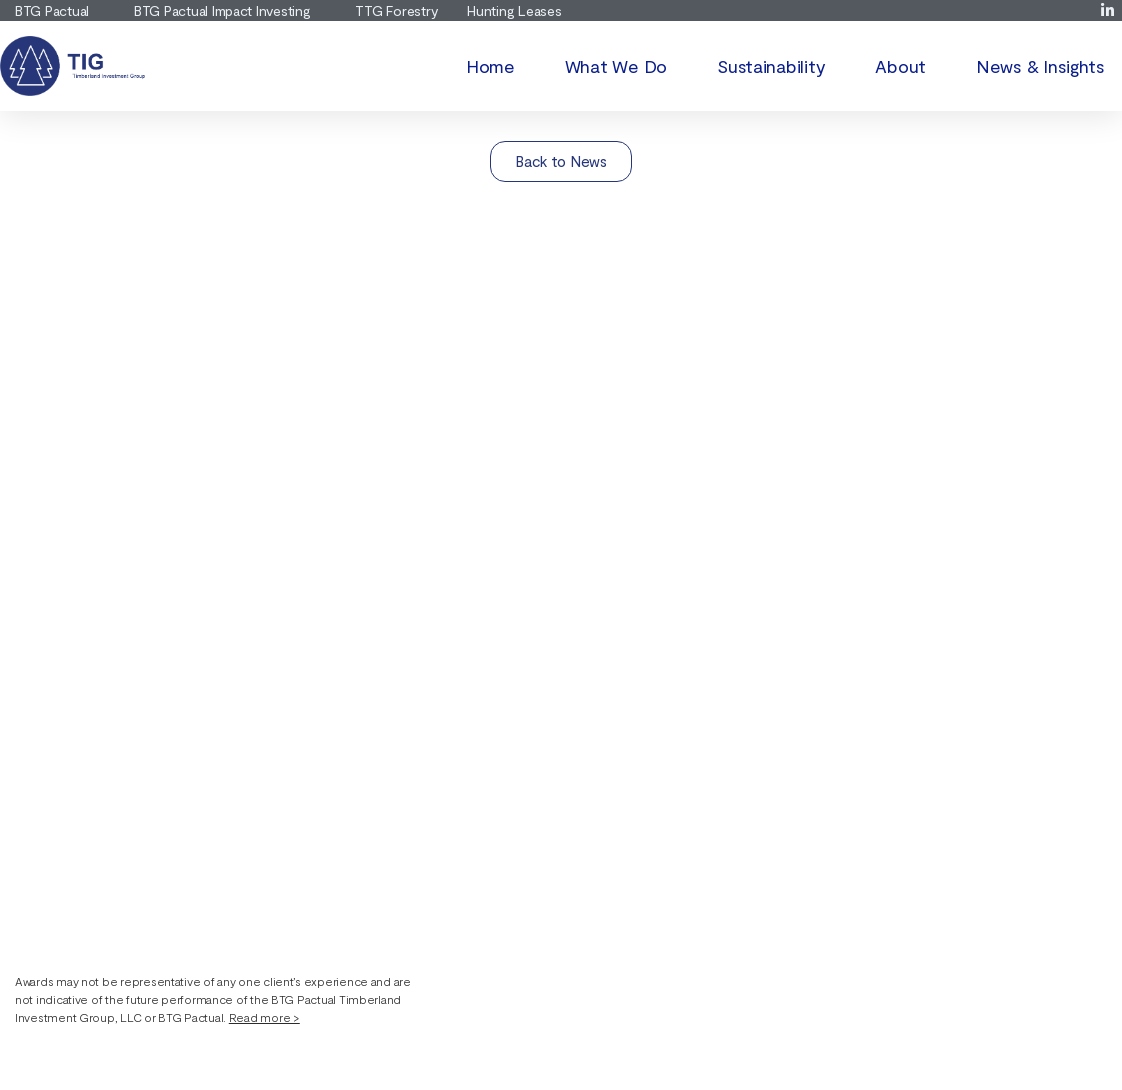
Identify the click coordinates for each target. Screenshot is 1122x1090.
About (900, 66)
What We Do (616, 66)
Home (490, 66)
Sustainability (771, 66)
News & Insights (1040, 66)
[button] (219, 998)
